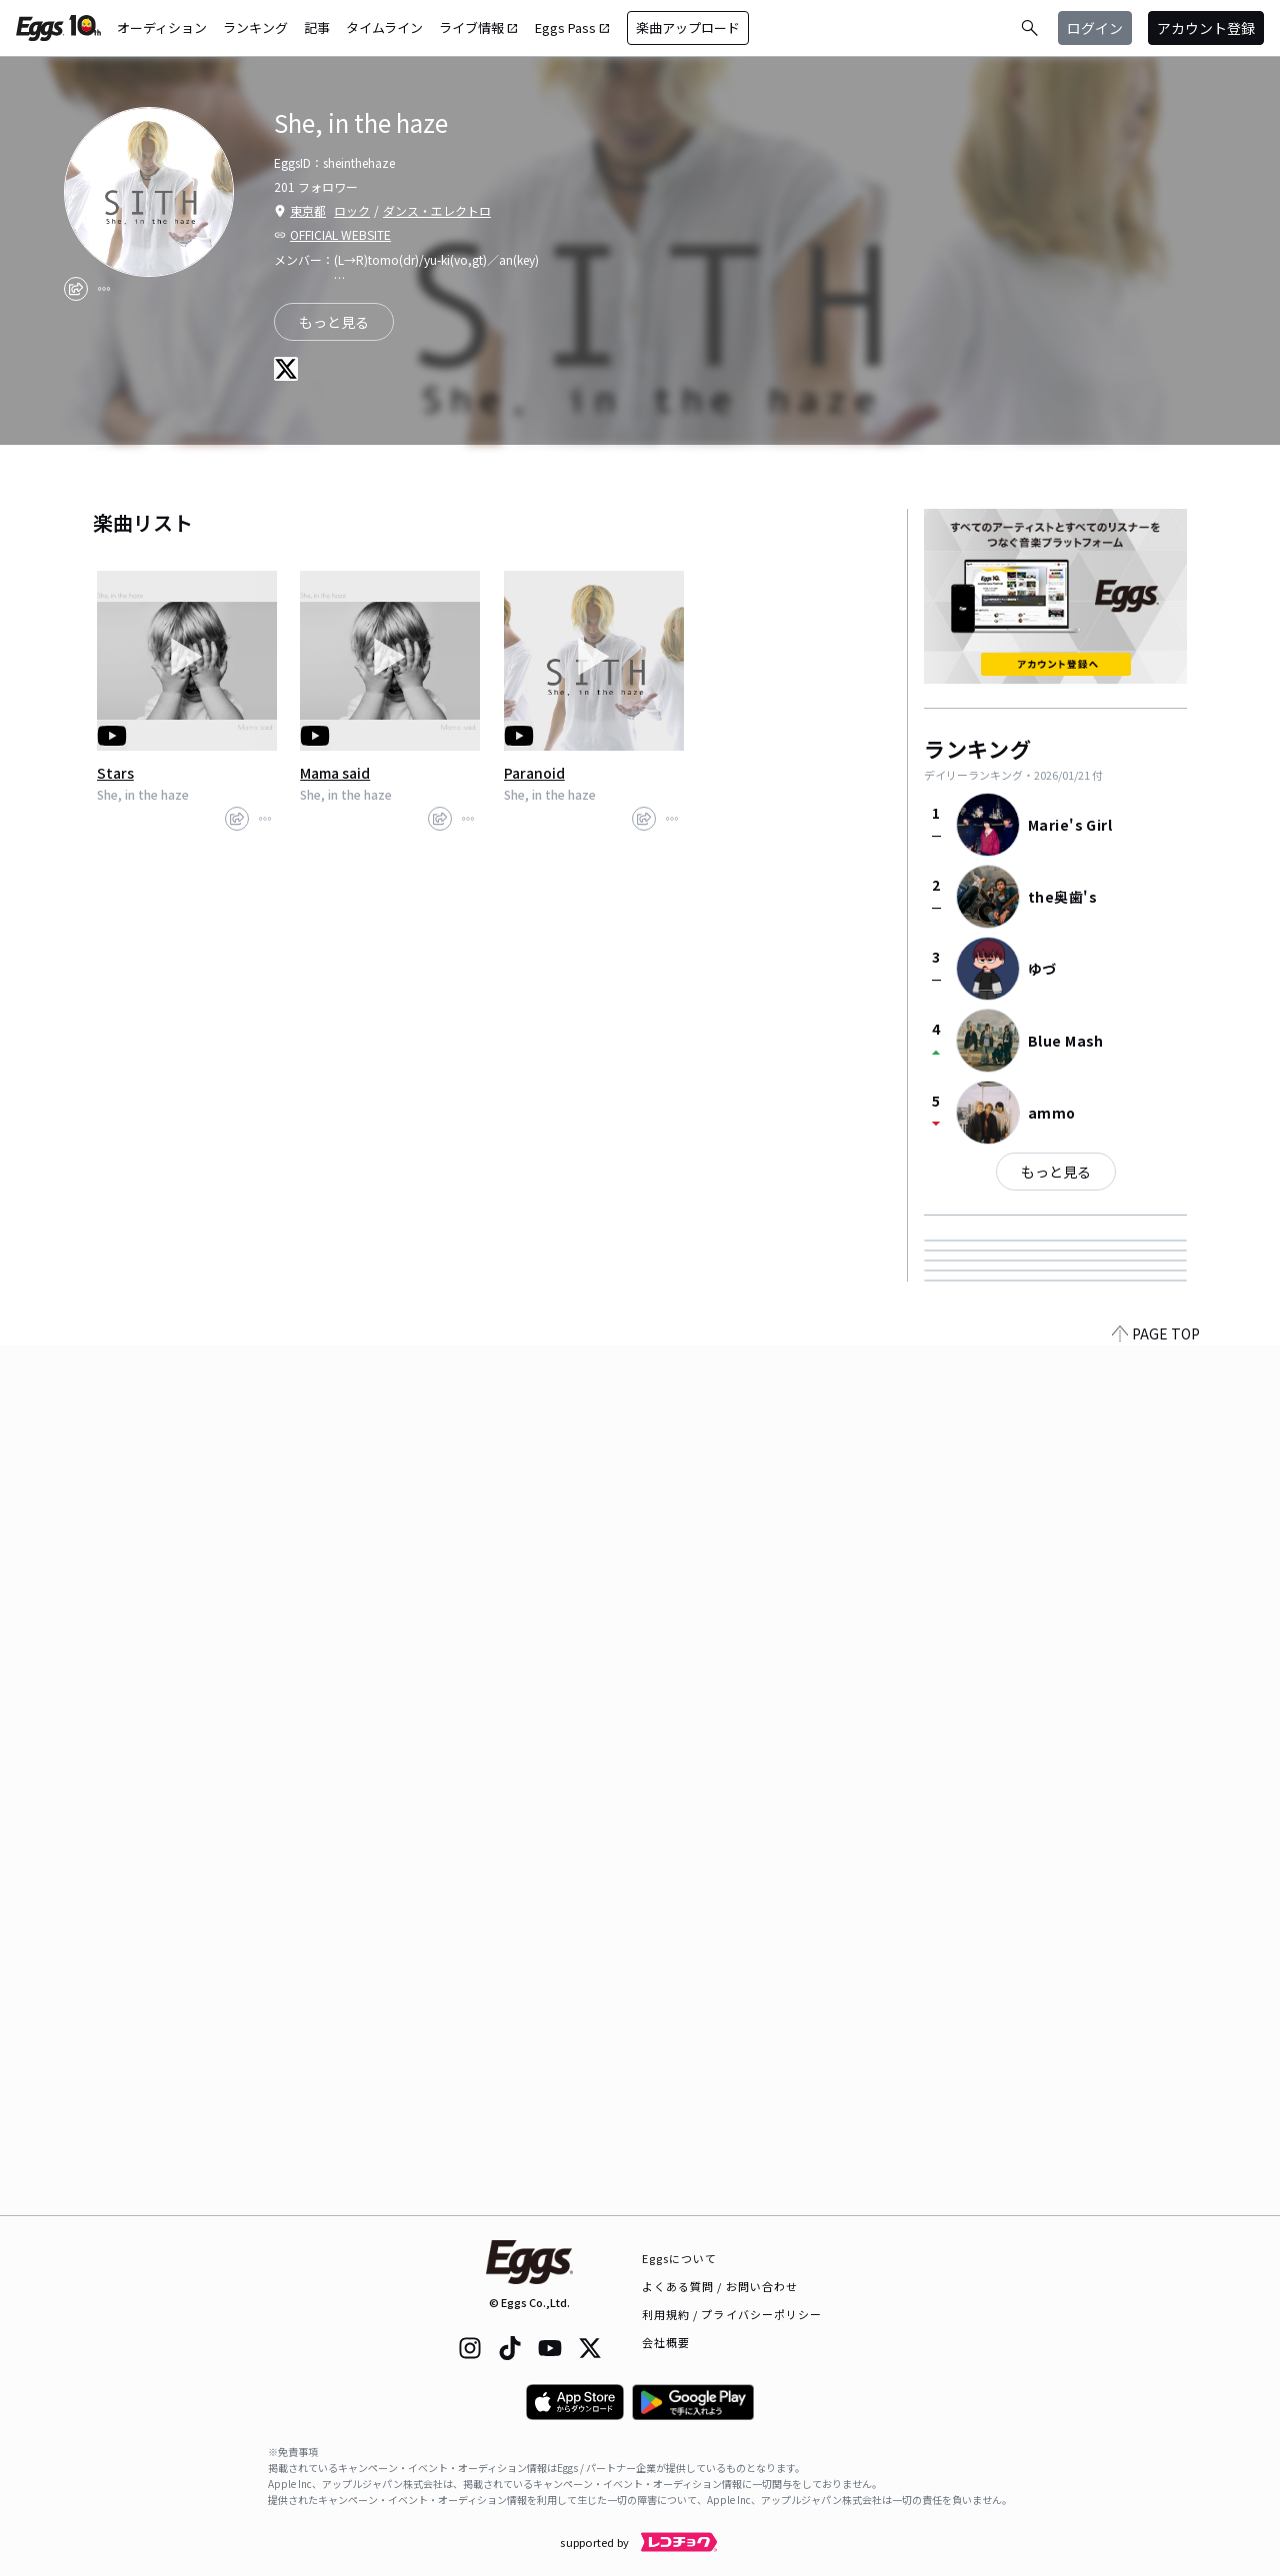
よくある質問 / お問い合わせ (720, 2286)
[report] (104, 289)
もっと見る (1056, 1172)
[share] (76, 289)
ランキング (255, 27)
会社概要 (666, 2342)
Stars (115, 773)
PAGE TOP (1156, 2203)
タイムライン (384, 27)
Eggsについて (680, 2258)
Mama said (335, 773)
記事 (317, 27)
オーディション (162, 27)
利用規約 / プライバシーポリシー (732, 2314)
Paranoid (534, 773)
